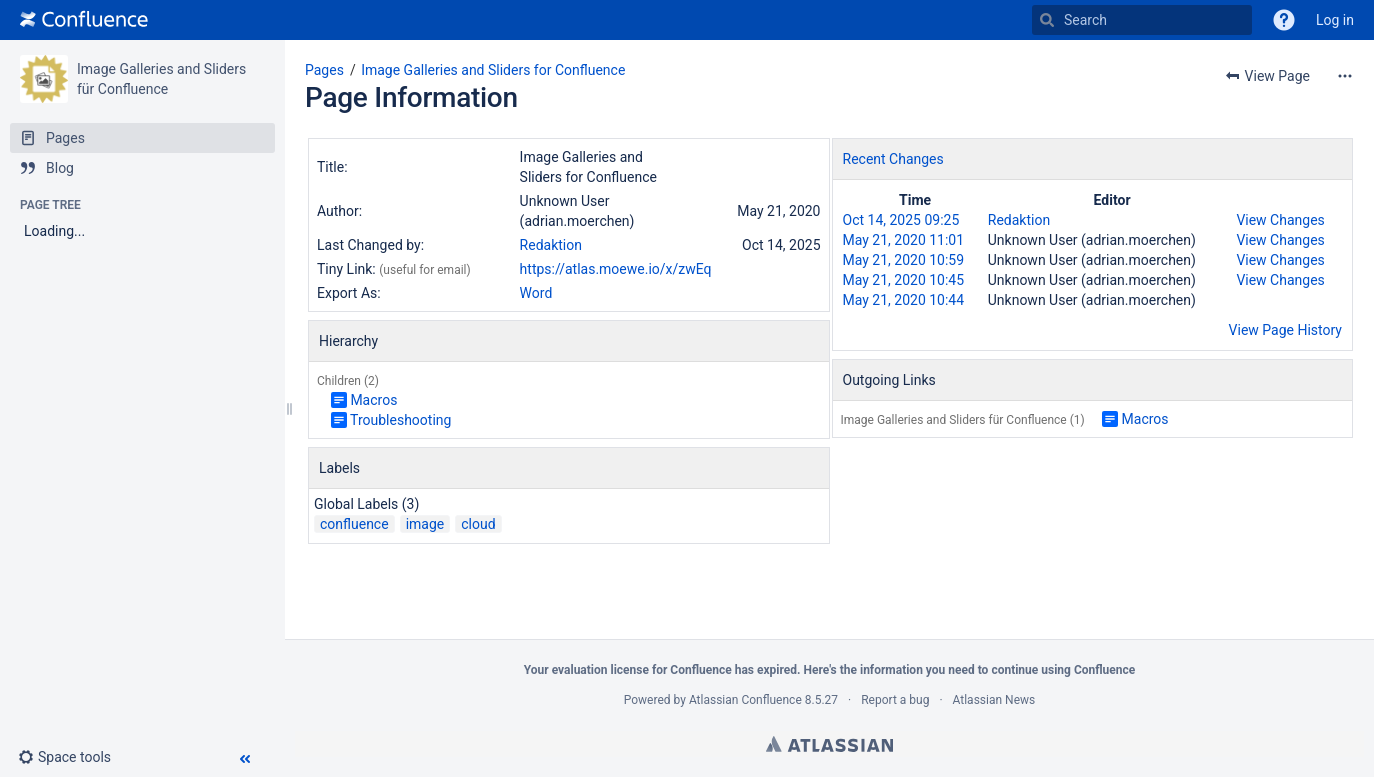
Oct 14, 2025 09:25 (901, 220)
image (425, 524)
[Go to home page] (84, 20)
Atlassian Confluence (745, 700)
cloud (478, 524)
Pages (324, 70)
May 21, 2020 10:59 (904, 260)
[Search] (1047, 20)
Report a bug (895, 700)
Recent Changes (893, 159)
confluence (354, 524)
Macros (373, 400)
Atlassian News (994, 700)
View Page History (1285, 330)
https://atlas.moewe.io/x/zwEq (616, 269)
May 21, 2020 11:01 (904, 240)
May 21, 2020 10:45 (904, 280)
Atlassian (829, 744)
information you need (917, 670)
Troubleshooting (400, 420)
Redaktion (551, 245)
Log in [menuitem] (1335, 20)
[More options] (1345, 76)
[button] (1284, 20)
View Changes (1280, 220)
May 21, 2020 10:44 (904, 300)
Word (536, 293)
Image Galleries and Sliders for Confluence (493, 70)
